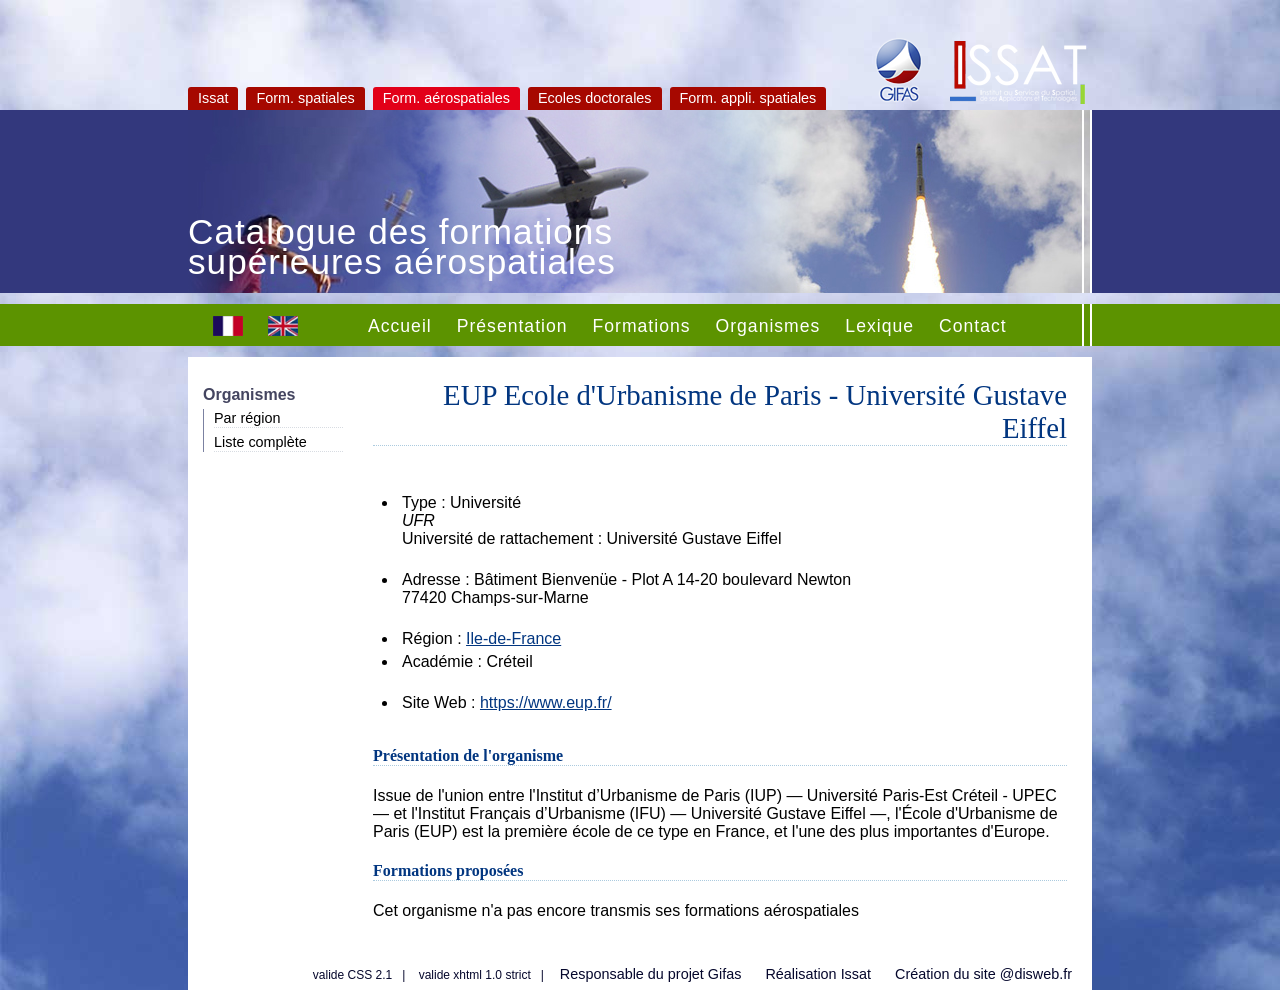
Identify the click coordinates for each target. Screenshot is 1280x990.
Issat (213, 98)
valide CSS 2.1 (352, 975)
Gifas (725, 974)
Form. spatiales (305, 98)
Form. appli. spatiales (748, 98)
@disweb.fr (1036, 974)
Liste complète (260, 442)
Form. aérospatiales (446, 98)
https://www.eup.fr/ (546, 702)
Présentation (512, 326)
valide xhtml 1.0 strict (475, 975)
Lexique (879, 326)
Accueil (400, 326)
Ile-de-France (513, 638)
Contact (973, 326)
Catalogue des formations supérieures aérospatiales (402, 249)
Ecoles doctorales (595, 98)
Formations (642, 326)
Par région (247, 418)
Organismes (768, 326)
